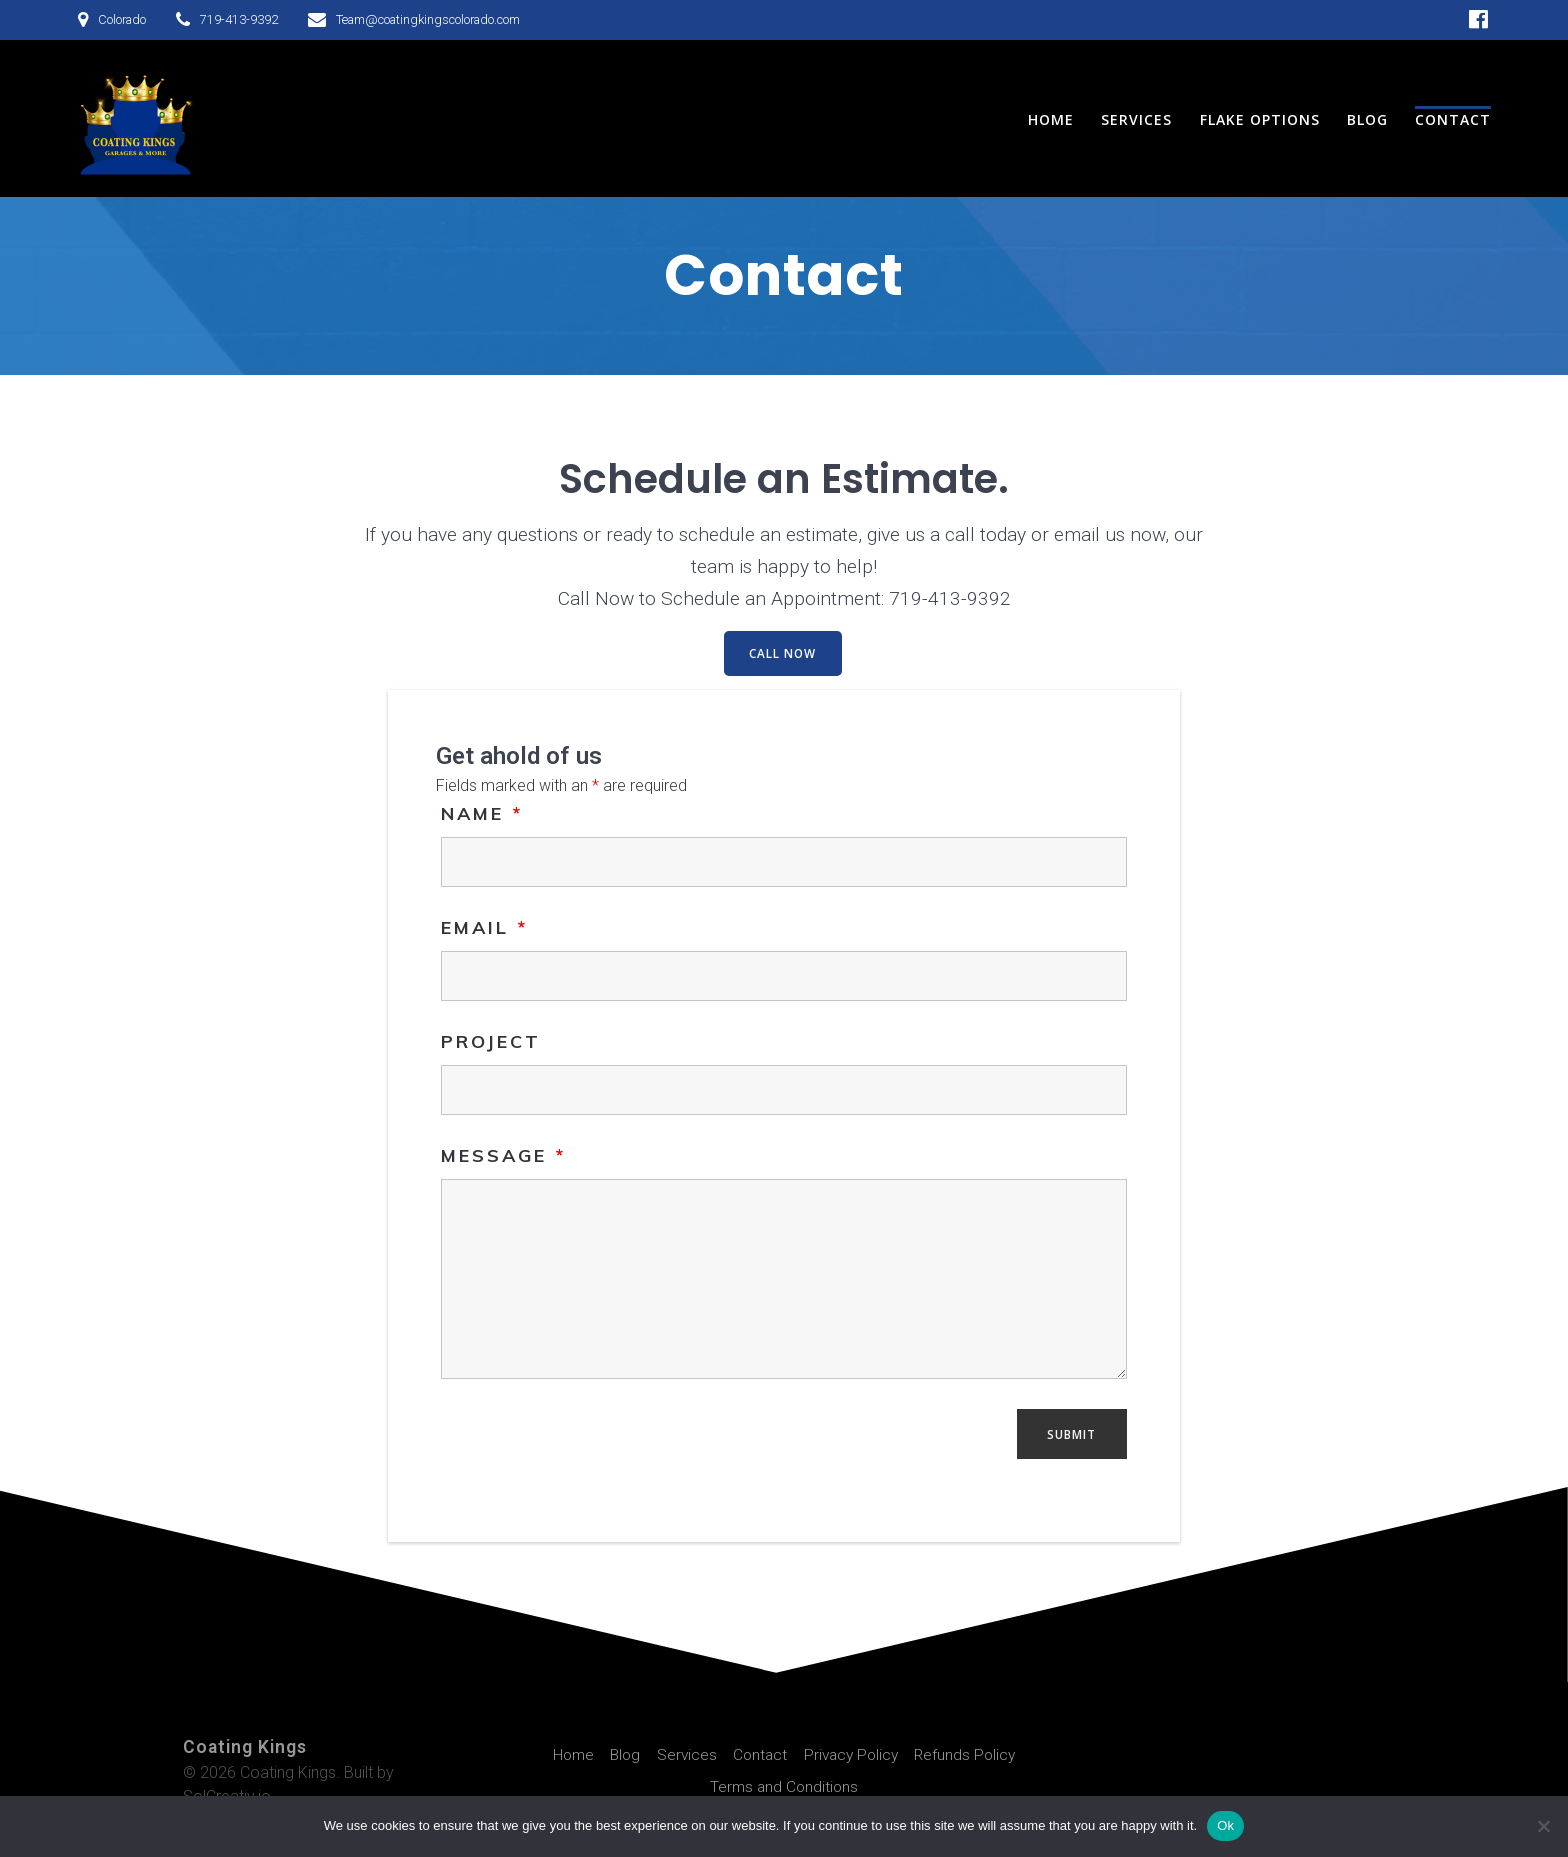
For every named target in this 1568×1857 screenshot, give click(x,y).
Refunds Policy (971, 1753)
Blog (1367, 119)
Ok (1225, 1825)
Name (482, 811)
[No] (1543, 1826)
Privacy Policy (853, 1753)
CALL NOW (783, 653)
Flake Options (1260, 119)
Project (491, 1039)
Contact (1453, 119)
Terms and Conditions (784, 1785)
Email (484, 925)
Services (1136, 119)
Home (1051, 119)
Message (503, 1153)
